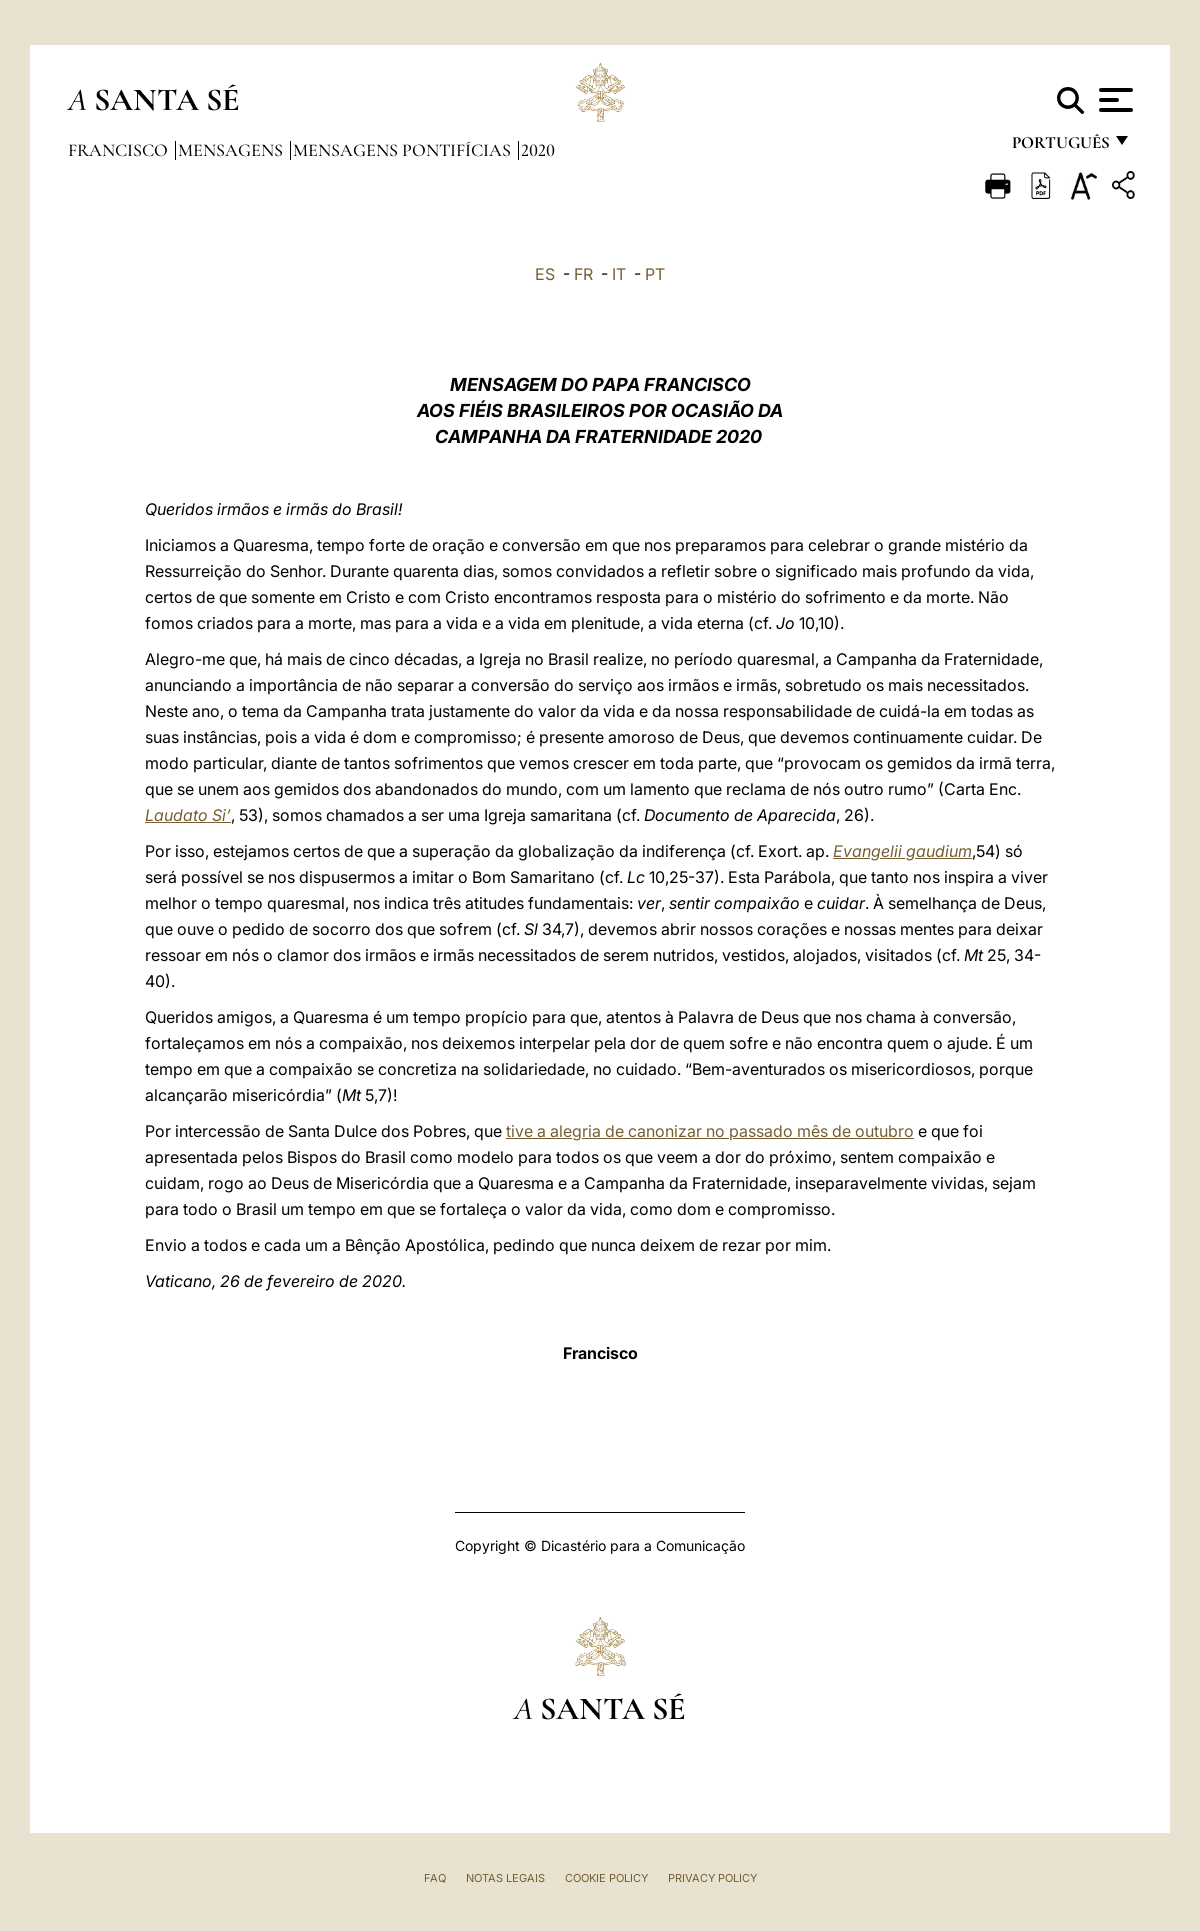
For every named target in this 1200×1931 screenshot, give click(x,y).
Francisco (120, 150)
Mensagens (232, 150)
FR (583, 274)
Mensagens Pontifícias (404, 150)
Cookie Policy (606, 1878)
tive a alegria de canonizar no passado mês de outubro (710, 1131)
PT (655, 274)
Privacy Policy (712, 1878)
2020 (538, 150)
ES (545, 274)
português (1060, 147)
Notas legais (505, 1878)
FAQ (435, 1878)
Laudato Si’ (188, 815)
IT (619, 274)
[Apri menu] (1113, 100)
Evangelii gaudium (902, 851)
